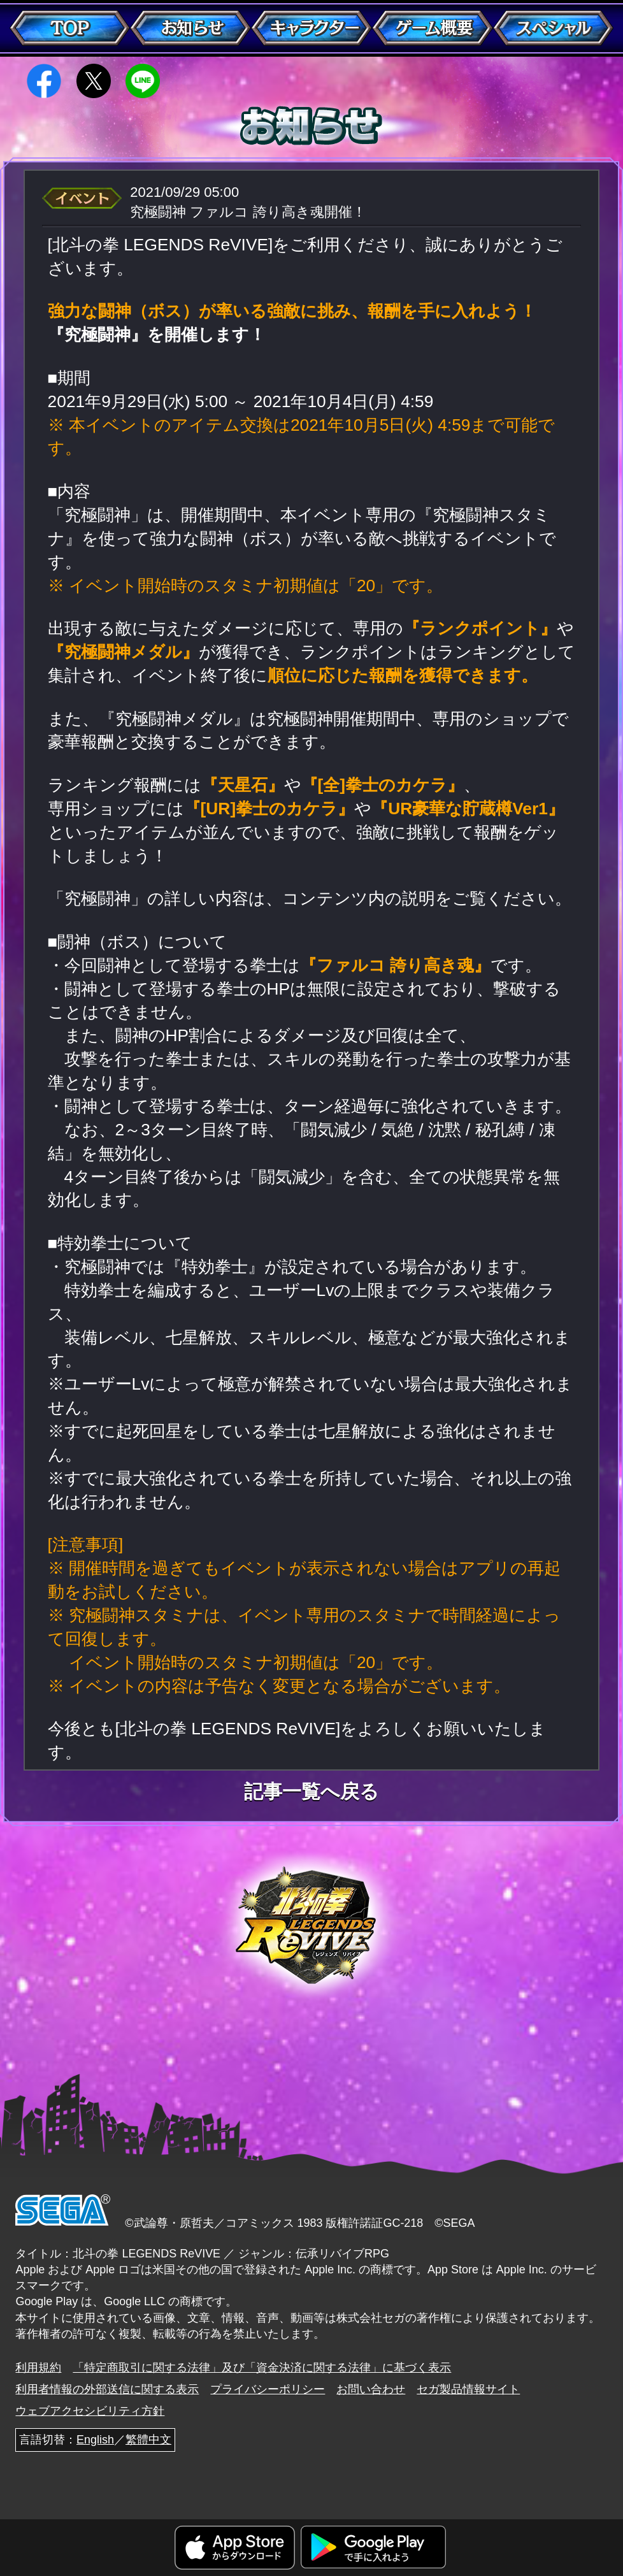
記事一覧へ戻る (311, 1791)
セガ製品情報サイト (468, 2389)
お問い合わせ (370, 2389)
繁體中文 (148, 2439)
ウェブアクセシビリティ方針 (89, 2411)
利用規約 (38, 2367)
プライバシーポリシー (267, 2389)
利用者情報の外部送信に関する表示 (107, 2389)
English (95, 2439)
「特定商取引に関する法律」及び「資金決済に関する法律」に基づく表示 (262, 2367)
